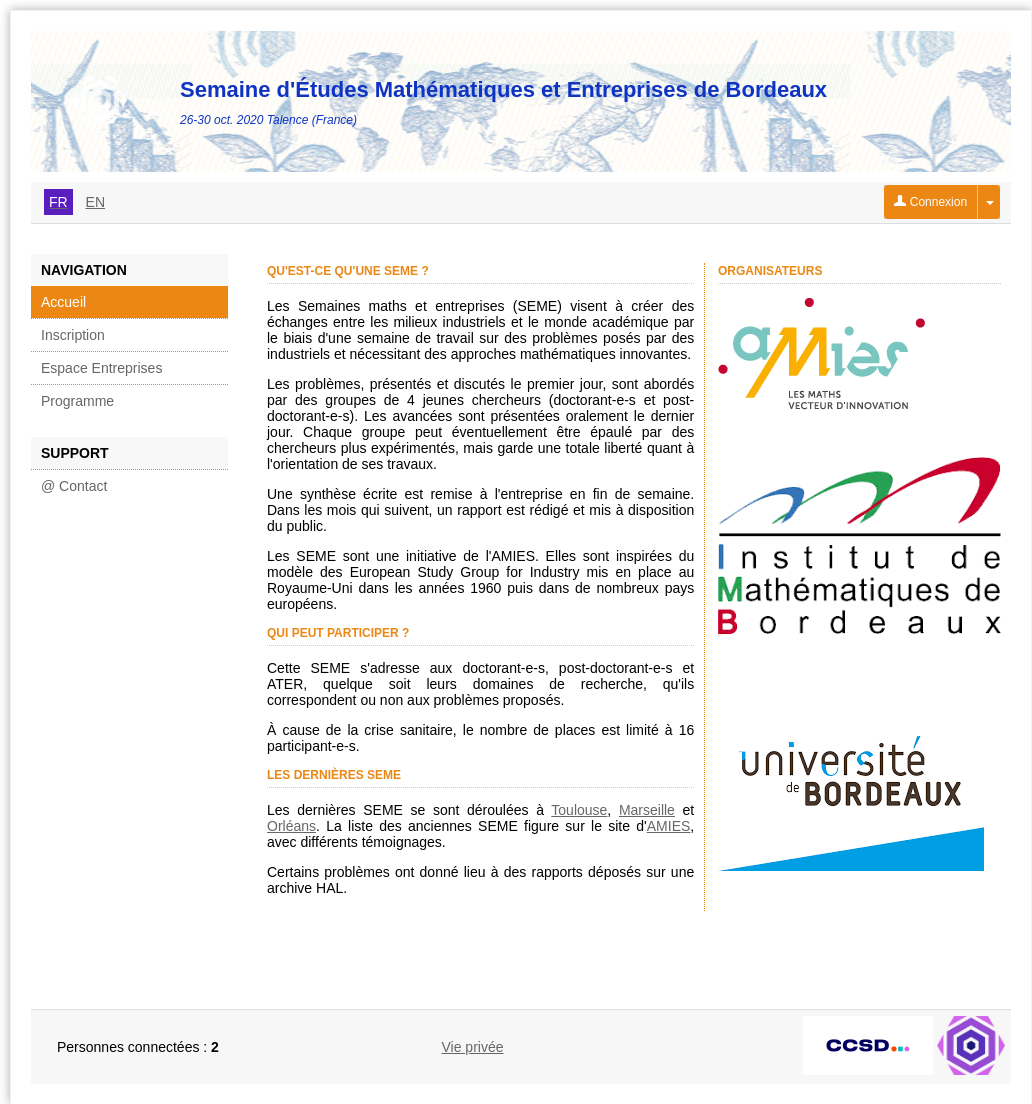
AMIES (669, 826)
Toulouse (579, 810)
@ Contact (74, 486)
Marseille (647, 810)
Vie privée (472, 1047)
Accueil (63, 302)
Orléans (291, 826)
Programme (77, 401)
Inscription (73, 335)
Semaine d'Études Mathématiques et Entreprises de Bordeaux (503, 89)
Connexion (930, 202)
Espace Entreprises (101, 368)
